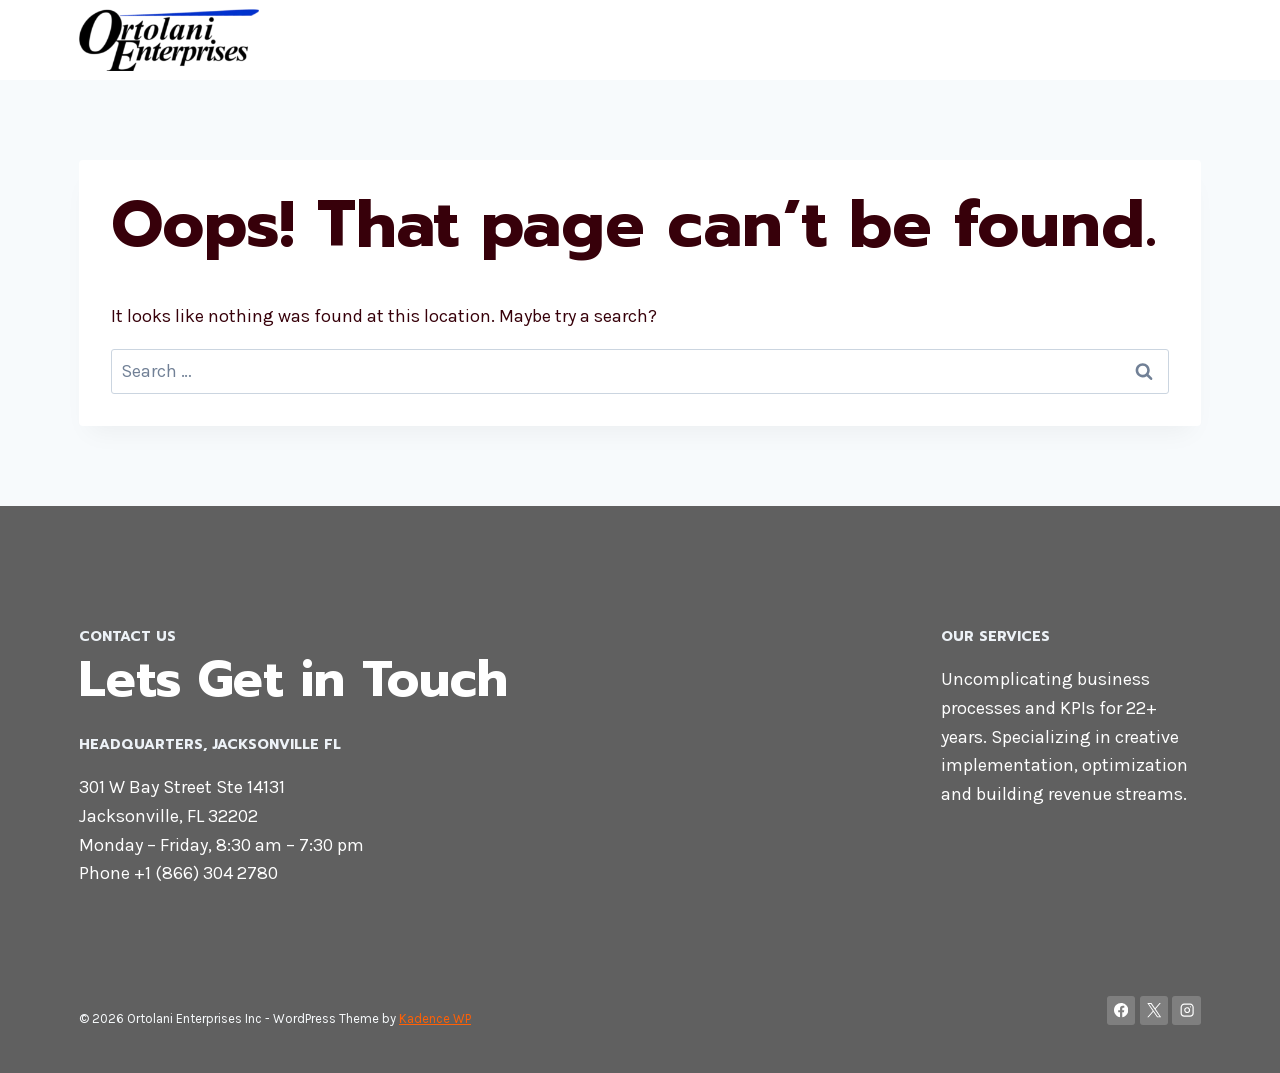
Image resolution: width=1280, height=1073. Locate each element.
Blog (1170, 40)
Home (1012, 40)
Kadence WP (435, 1018)
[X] (1154, 1010)
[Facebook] (1121, 1010)
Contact (1094, 40)
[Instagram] (1186, 1010)
